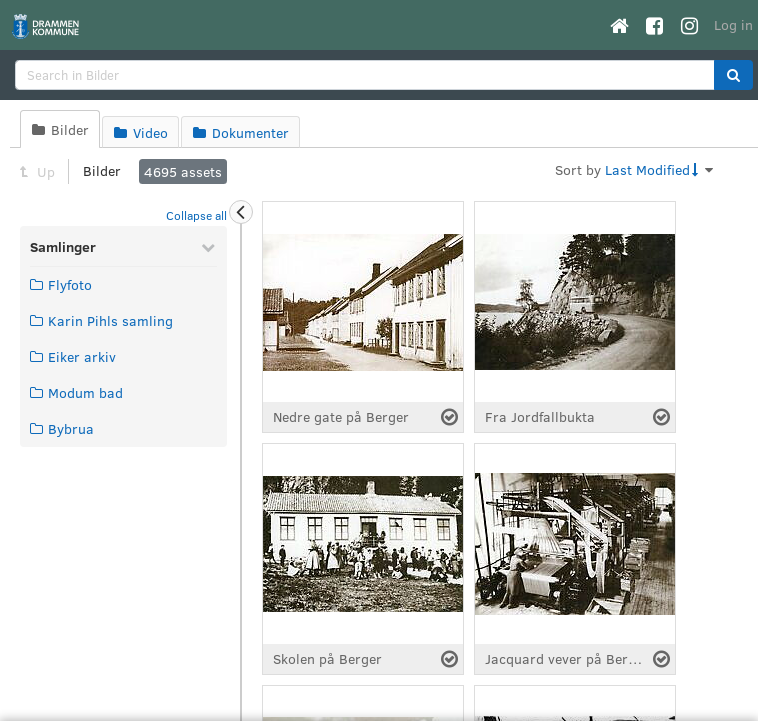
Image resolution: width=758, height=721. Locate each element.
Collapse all (196, 215)
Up (37, 171)
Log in (733, 24)
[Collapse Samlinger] (208, 247)
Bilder (102, 170)
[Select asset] (449, 417)
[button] (733, 75)
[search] (365, 75)
